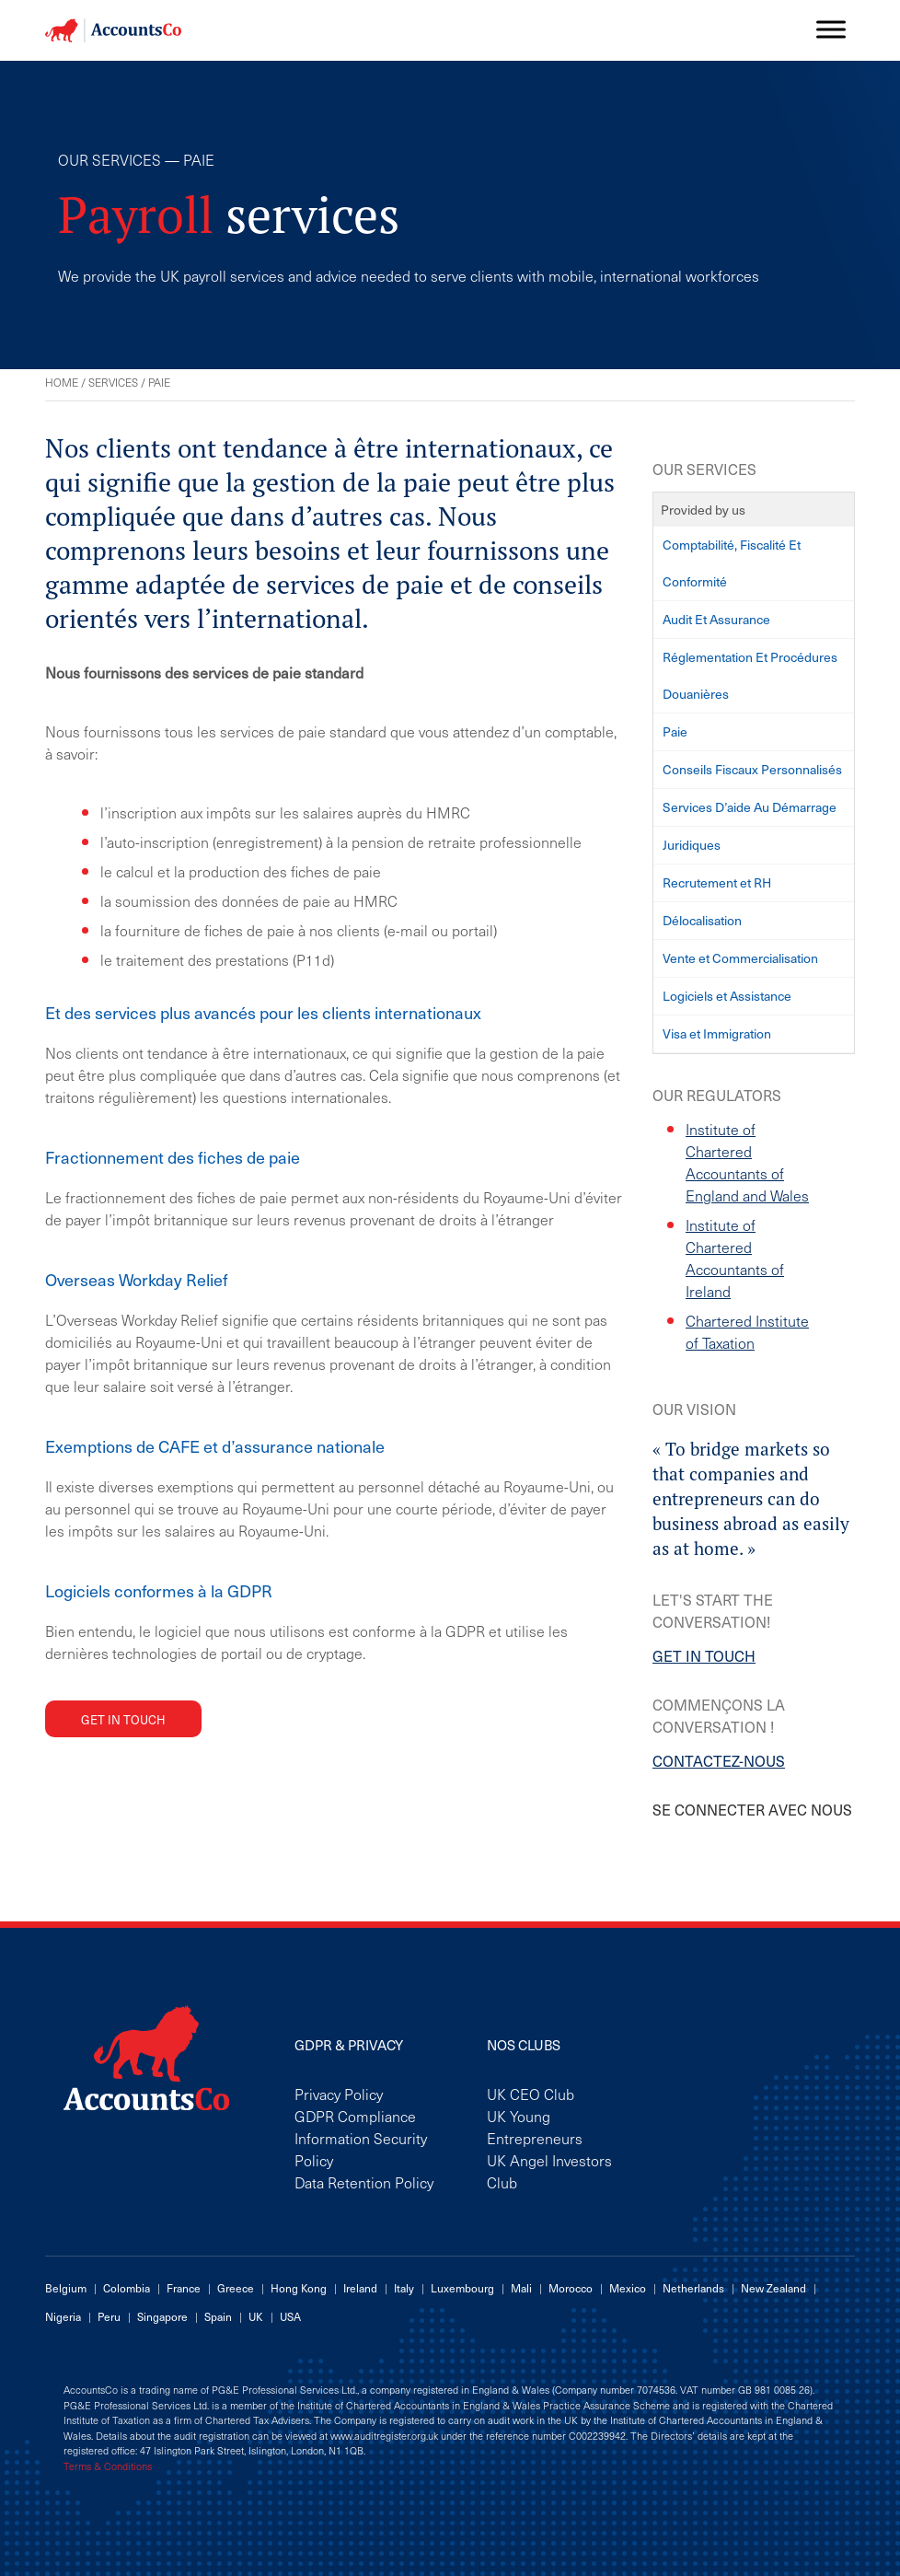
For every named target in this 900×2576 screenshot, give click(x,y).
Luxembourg (462, 2288)
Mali (521, 2288)
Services (113, 382)
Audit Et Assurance (716, 619)
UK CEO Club (530, 2094)
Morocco (570, 2288)
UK (255, 2316)
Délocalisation (702, 920)
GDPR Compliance (355, 2116)
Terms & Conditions (107, 2466)
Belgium (66, 2288)
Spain (218, 2316)
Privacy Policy (338, 2094)
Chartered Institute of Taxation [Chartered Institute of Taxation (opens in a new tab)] (747, 1331)
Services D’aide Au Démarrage (750, 807)
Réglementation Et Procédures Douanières (750, 675)
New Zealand (773, 2288)
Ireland (360, 2288)
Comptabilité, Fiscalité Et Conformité (732, 563)
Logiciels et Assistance (727, 995)
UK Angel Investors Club (549, 2171)
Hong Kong (299, 2288)
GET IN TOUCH (704, 1655)
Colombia (126, 2288)
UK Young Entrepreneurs (535, 2127)
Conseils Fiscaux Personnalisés (752, 769)
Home (61, 382)
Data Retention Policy (363, 2182)
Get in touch (123, 1719)
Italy (404, 2288)
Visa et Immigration (717, 1033)
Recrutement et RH (717, 882)
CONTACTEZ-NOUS (718, 1760)
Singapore (162, 2316)
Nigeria (63, 2316)
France (184, 2288)
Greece (235, 2288)
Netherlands (693, 2288)
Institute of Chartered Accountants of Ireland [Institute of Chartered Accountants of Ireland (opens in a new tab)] (735, 1257)
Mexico (627, 2288)
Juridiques (692, 844)
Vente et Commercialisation (740, 958)
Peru (109, 2316)
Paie (675, 731)
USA (290, 2316)
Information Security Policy (360, 2149)
